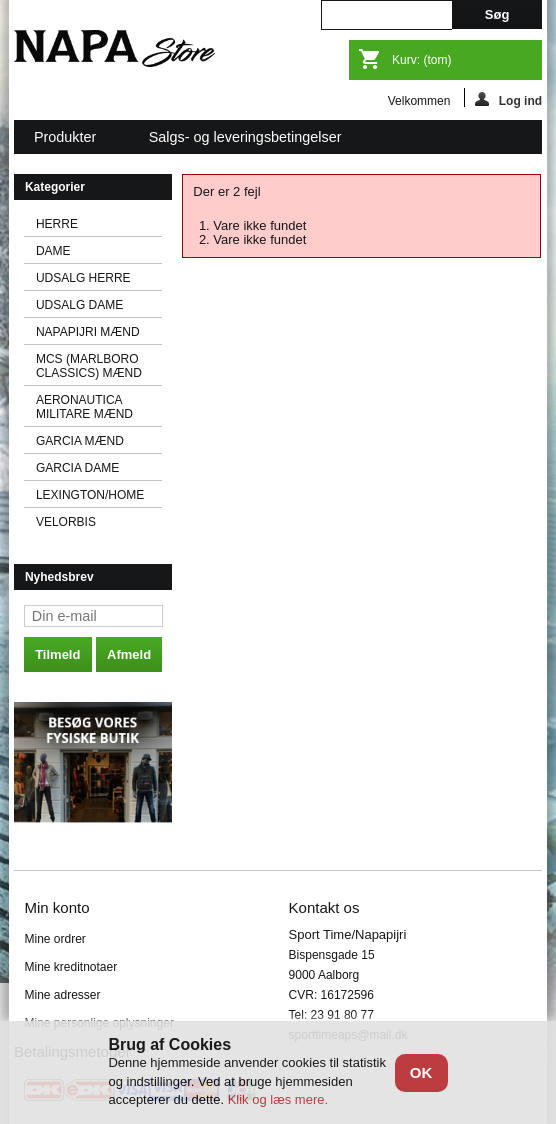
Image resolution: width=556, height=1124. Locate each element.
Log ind (508, 99)
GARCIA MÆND (80, 441)
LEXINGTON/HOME (90, 495)
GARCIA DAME (77, 468)
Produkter (66, 141)
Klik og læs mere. (278, 1099)
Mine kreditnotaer (70, 967)
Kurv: (421, 60)
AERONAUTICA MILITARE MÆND (84, 407)
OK (421, 1072)
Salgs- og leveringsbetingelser (245, 137)
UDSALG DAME (79, 305)
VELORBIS (66, 522)
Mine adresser (62, 995)
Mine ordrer (54, 939)
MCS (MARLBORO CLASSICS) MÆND (89, 366)
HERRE (57, 224)
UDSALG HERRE (83, 278)
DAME (53, 251)
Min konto (56, 907)
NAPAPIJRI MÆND (88, 332)
